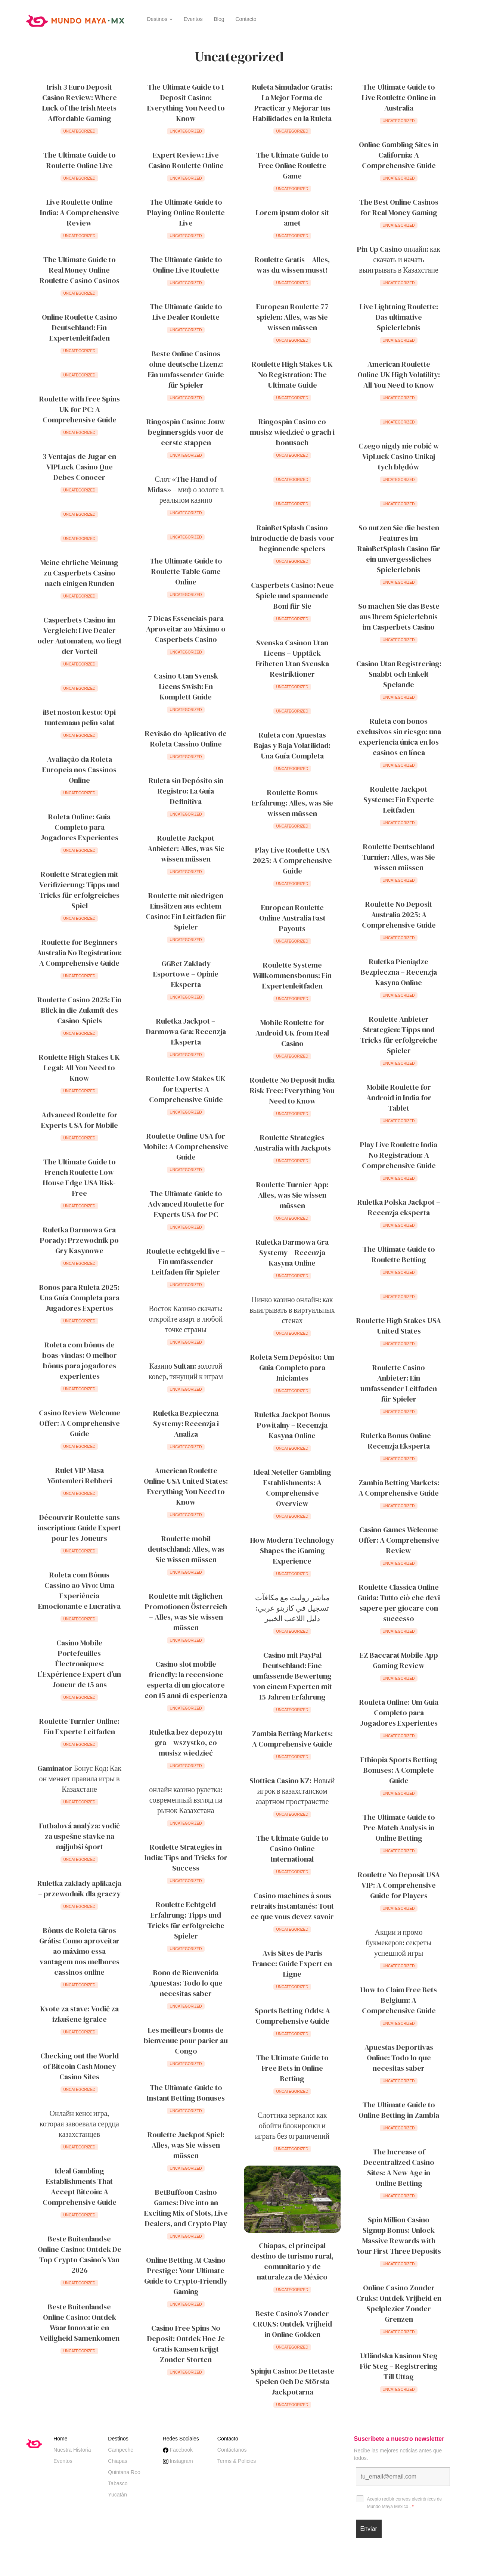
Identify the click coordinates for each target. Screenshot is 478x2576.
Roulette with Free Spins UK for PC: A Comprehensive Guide (79, 409)
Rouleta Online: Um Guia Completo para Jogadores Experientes (398, 1712)
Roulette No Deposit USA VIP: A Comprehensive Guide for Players (399, 1885)
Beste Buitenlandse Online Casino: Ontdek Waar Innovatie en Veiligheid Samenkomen (80, 2322)
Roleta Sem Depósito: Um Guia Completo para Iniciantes (292, 1367)
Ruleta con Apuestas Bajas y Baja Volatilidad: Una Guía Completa (292, 745)
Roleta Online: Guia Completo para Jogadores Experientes (79, 827)
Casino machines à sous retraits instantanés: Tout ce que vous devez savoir (292, 1906)
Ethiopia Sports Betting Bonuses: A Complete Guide (398, 1770)
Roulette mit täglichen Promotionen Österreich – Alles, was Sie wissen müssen (186, 1612)
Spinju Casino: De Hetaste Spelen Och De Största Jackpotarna (292, 2381)
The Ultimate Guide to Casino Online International (292, 1848)
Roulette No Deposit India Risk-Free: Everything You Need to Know (292, 1090)
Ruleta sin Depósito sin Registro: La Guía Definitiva (186, 791)
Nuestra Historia (72, 2450)
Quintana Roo (124, 2472)
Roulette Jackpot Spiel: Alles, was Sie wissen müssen (186, 2145)
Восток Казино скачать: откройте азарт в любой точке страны (186, 1319)
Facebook (178, 2450)
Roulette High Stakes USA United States (398, 1325)
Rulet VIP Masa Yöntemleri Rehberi (79, 1475)
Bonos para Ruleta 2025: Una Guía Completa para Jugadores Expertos (79, 1297)
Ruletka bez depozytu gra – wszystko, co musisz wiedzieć (185, 1742)
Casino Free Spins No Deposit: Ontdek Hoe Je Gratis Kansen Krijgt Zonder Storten (186, 2344)
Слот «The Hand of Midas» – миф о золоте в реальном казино (186, 489)
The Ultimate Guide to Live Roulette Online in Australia (399, 97)
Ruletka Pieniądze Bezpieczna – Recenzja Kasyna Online (399, 972)
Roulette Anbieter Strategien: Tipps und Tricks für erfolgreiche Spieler (398, 1035)
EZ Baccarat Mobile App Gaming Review (399, 1660)
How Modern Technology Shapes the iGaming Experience (292, 1550)
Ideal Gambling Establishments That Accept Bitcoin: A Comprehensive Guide (80, 2186)
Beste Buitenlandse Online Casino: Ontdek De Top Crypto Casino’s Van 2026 (79, 2254)
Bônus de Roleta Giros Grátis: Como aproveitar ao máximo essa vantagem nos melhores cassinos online (79, 1951)
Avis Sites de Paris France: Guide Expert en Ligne (292, 1963)
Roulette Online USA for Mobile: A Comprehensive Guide (185, 1146)
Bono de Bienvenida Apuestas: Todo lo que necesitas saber (186, 1983)
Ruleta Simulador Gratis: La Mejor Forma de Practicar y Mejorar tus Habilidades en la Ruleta (292, 103)
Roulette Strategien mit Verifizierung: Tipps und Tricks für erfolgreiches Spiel (79, 890)
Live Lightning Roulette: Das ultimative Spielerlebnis (399, 317)
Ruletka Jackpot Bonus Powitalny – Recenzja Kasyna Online (292, 1425)
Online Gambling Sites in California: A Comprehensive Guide (398, 155)
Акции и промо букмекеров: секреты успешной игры (399, 1942)
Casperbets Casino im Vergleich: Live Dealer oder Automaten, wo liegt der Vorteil (79, 636)
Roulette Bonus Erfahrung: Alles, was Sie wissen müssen (292, 803)
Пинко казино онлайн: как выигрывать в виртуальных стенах (292, 1310)
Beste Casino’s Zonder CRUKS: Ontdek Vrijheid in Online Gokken (292, 2324)
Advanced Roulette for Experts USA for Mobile (79, 1119)
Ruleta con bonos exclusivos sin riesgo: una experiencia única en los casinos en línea (399, 737)
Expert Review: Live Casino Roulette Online (186, 160)
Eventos (193, 19)
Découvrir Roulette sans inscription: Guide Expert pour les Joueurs (79, 1527)
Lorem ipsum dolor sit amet (292, 217)
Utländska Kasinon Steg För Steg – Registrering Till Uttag (399, 2366)
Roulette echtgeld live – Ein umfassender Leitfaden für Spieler (185, 1261)
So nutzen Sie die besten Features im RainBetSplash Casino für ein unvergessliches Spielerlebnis (398, 548)
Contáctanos (232, 2450)
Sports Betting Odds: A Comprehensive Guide (292, 2015)
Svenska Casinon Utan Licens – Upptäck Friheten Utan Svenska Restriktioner (292, 658)
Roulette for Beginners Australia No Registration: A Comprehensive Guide (79, 952)
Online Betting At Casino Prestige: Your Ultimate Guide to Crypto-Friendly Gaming (185, 2276)
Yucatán (117, 2495)
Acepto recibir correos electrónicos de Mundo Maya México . (404, 2502)
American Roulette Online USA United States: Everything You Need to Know (186, 1486)
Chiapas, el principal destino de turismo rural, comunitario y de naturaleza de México (292, 2261)
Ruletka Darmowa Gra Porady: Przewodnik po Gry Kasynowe (79, 1240)
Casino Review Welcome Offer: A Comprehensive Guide (79, 1423)
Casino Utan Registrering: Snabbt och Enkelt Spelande (398, 674)
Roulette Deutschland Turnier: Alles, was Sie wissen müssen (398, 857)
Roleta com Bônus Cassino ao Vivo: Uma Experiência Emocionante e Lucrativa (79, 1590)
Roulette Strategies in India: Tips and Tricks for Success (186, 1857)
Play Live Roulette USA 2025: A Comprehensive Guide (292, 860)
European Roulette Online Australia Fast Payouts (292, 918)
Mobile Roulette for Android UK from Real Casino (292, 1033)
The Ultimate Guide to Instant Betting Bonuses (186, 2092)
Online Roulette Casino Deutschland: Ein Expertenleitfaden (79, 327)
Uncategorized (79, 131)
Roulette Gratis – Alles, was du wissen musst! (292, 264)
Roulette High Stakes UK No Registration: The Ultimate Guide (292, 374)
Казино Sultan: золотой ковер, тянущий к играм (186, 1371)
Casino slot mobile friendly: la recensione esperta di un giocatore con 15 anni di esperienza (186, 1680)
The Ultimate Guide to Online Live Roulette (186, 264)
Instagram (178, 2461)
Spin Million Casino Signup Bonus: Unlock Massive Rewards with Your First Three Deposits (398, 2235)
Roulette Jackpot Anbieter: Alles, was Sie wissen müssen (186, 848)
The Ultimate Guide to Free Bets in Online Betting (292, 2068)
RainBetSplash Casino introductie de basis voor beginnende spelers (292, 538)
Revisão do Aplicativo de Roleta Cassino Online (186, 738)
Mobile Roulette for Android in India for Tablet (398, 1097)
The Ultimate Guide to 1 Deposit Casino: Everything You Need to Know (186, 103)
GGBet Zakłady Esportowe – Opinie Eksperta (185, 974)
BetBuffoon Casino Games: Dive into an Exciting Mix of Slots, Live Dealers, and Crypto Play (186, 2208)
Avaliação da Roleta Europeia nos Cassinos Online (79, 769)
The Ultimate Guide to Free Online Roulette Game (292, 165)
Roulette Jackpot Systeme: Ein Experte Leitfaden (398, 799)
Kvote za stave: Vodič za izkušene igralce (79, 2014)
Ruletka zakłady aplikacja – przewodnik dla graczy (79, 1888)
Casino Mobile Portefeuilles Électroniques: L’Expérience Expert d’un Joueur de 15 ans (79, 1664)
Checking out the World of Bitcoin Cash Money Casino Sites (79, 2066)
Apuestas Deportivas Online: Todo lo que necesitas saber (398, 2057)
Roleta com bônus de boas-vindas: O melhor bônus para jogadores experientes (79, 1360)
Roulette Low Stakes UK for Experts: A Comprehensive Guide (186, 1089)
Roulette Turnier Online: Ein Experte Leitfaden (79, 1726)
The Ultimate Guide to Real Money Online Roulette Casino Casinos (80, 270)
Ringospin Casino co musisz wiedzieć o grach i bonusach (292, 432)
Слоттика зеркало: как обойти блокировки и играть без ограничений (292, 2125)
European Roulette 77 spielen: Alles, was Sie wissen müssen (292, 317)
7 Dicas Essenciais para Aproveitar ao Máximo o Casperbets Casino (186, 629)
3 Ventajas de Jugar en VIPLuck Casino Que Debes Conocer (79, 466)
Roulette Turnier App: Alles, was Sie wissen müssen (292, 1195)
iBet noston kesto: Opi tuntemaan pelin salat (79, 717)
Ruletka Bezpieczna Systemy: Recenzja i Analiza (186, 1423)
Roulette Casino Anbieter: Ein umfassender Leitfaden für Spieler (398, 1383)
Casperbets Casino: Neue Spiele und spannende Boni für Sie (292, 595)
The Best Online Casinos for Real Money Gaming (398, 207)
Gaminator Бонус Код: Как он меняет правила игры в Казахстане (79, 1778)
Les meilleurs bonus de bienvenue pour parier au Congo (186, 2040)
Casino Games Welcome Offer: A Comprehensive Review (398, 1540)
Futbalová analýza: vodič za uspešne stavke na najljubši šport (79, 1836)
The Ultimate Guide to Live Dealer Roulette (186, 311)
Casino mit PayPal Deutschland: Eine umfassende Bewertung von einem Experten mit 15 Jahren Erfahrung (292, 1676)
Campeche (120, 2450)
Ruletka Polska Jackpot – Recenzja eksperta (398, 1207)
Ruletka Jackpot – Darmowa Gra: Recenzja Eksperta (186, 1031)
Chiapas (117, 2461)
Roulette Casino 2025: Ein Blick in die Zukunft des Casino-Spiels (79, 1010)
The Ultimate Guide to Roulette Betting (399, 1254)
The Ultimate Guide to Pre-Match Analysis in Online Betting (399, 1827)
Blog (219, 19)
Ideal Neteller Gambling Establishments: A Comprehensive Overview (292, 1488)
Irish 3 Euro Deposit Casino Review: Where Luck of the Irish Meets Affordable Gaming (79, 103)
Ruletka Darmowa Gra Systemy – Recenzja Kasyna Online (292, 1252)
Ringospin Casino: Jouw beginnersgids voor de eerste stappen (185, 432)
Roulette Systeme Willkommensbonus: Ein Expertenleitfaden (292, 975)
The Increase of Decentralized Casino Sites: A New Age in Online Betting (398, 2167)
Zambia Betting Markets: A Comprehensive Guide (398, 1487)
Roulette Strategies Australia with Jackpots (292, 1142)
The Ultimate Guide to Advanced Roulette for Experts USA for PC (186, 1204)
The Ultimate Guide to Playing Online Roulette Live (186, 212)
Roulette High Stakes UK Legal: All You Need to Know (79, 1067)
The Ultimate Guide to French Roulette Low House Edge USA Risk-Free (79, 1177)
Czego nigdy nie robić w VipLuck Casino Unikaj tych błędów (398, 456)
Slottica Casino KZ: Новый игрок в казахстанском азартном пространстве (292, 1791)
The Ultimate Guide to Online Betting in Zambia (398, 2109)
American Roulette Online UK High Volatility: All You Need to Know (398, 374)
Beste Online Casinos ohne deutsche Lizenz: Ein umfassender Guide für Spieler (186, 369)
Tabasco (117, 2483)
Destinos (160, 19)
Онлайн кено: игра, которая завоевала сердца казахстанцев (79, 2123)
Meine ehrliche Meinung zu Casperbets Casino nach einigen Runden (79, 573)
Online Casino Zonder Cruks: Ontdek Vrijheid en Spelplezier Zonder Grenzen (398, 2303)
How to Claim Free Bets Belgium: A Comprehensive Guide (398, 2000)
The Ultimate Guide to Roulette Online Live (79, 160)
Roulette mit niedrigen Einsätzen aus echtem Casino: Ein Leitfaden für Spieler (186, 911)
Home (60, 2439)
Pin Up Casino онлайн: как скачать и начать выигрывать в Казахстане (398, 259)
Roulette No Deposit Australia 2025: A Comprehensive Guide (399, 914)
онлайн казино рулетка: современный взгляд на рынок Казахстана (185, 1800)
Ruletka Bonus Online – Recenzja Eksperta (399, 1440)
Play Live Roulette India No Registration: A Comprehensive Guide (398, 1155)
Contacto (245, 19)
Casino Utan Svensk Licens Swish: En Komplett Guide (186, 686)
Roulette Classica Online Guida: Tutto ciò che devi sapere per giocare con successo (398, 1603)
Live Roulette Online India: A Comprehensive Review (79, 212)
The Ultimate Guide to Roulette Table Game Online (186, 571)
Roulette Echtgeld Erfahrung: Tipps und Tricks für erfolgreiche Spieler (186, 1920)
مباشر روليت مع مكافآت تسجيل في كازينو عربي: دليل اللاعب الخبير (292, 1608)
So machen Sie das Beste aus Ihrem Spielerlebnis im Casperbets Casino (399, 616)
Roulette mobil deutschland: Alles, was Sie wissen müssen (186, 1549)
